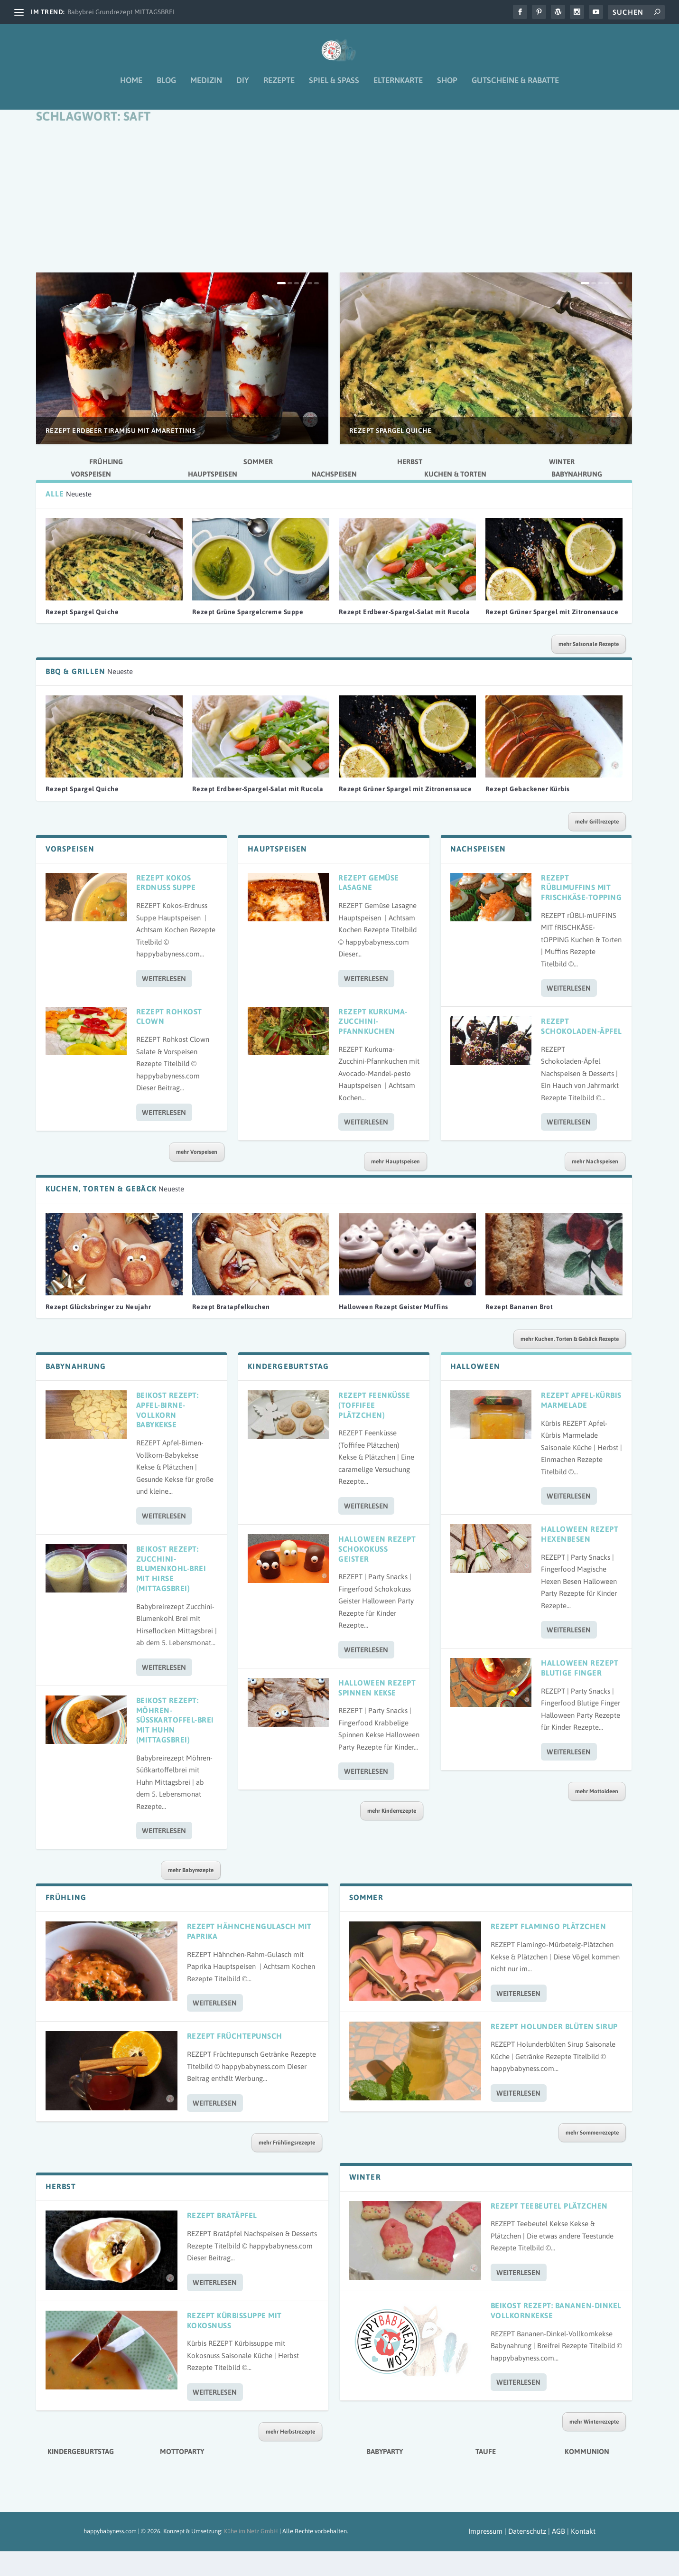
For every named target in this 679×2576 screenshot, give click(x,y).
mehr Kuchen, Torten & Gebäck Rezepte (570, 1363)
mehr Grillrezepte (597, 846)
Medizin (206, 87)
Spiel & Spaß (334, 87)
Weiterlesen (164, 1003)
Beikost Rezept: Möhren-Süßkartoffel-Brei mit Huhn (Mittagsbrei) (175, 1745)
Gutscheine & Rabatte (515, 87)
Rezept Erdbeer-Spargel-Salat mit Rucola (404, 636)
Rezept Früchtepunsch (234, 2060)
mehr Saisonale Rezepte (588, 668)
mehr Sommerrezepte (592, 2157)
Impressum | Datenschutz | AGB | (518, 2556)
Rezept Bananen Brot (519, 1331)
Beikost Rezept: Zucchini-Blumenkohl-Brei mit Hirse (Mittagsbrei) (171, 1593)
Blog (166, 87)
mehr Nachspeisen (595, 1186)
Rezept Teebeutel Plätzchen (549, 2230)
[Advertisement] (334, 225)
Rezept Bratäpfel (222, 2240)
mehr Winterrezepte (594, 2446)
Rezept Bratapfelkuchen (231, 1331)
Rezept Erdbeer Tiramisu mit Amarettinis (121, 455)
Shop (447, 87)
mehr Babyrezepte (191, 1895)
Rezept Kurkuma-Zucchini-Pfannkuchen (373, 1046)
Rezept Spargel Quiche (390, 455)
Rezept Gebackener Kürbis (527, 813)
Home (131, 87)
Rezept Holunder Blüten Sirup (554, 2050)
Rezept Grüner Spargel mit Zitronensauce (552, 636)
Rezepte (279, 87)
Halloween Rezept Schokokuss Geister (377, 1573)
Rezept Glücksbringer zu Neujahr (98, 1331)
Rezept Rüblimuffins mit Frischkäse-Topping (581, 912)
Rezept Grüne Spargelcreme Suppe (248, 636)
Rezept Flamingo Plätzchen (548, 1951)
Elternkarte (398, 87)
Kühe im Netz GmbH (251, 2555)
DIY (242, 87)
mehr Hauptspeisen (395, 1186)
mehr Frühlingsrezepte (287, 2167)
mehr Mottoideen (596, 1816)
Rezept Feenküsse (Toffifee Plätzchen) (374, 1429)
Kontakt (583, 2556)
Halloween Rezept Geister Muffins (393, 1331)
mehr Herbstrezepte (290, 2456)
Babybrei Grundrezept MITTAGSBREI (121, 12)
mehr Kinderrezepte (391, 1835)
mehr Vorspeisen (196, 1176)
